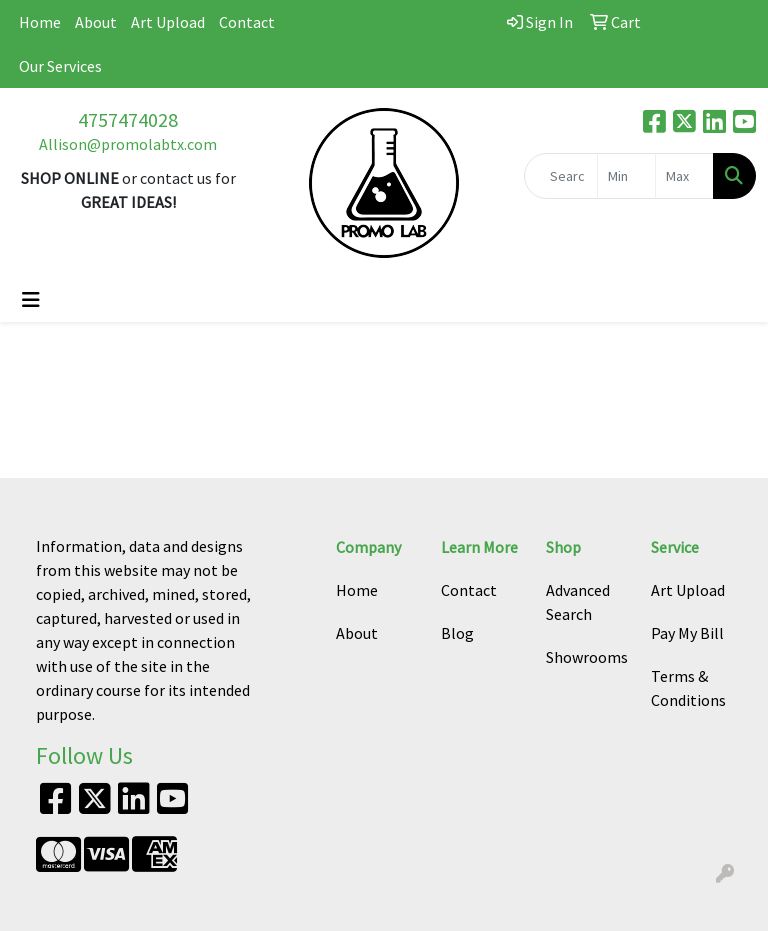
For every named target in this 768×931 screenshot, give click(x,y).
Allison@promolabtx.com (128, 144)
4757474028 (128, 119)
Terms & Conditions (688, 688)
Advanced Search (578, 602)
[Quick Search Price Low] (626, 176)
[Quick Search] (561, 176)
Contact (247, 22)
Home (40, 22)
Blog (457, 633)
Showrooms (586, 657)
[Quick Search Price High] (684, 176)
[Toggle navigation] (31, 300)
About (96, 22)
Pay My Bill (687, 633)
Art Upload (168, 22)
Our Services (60, 66)
